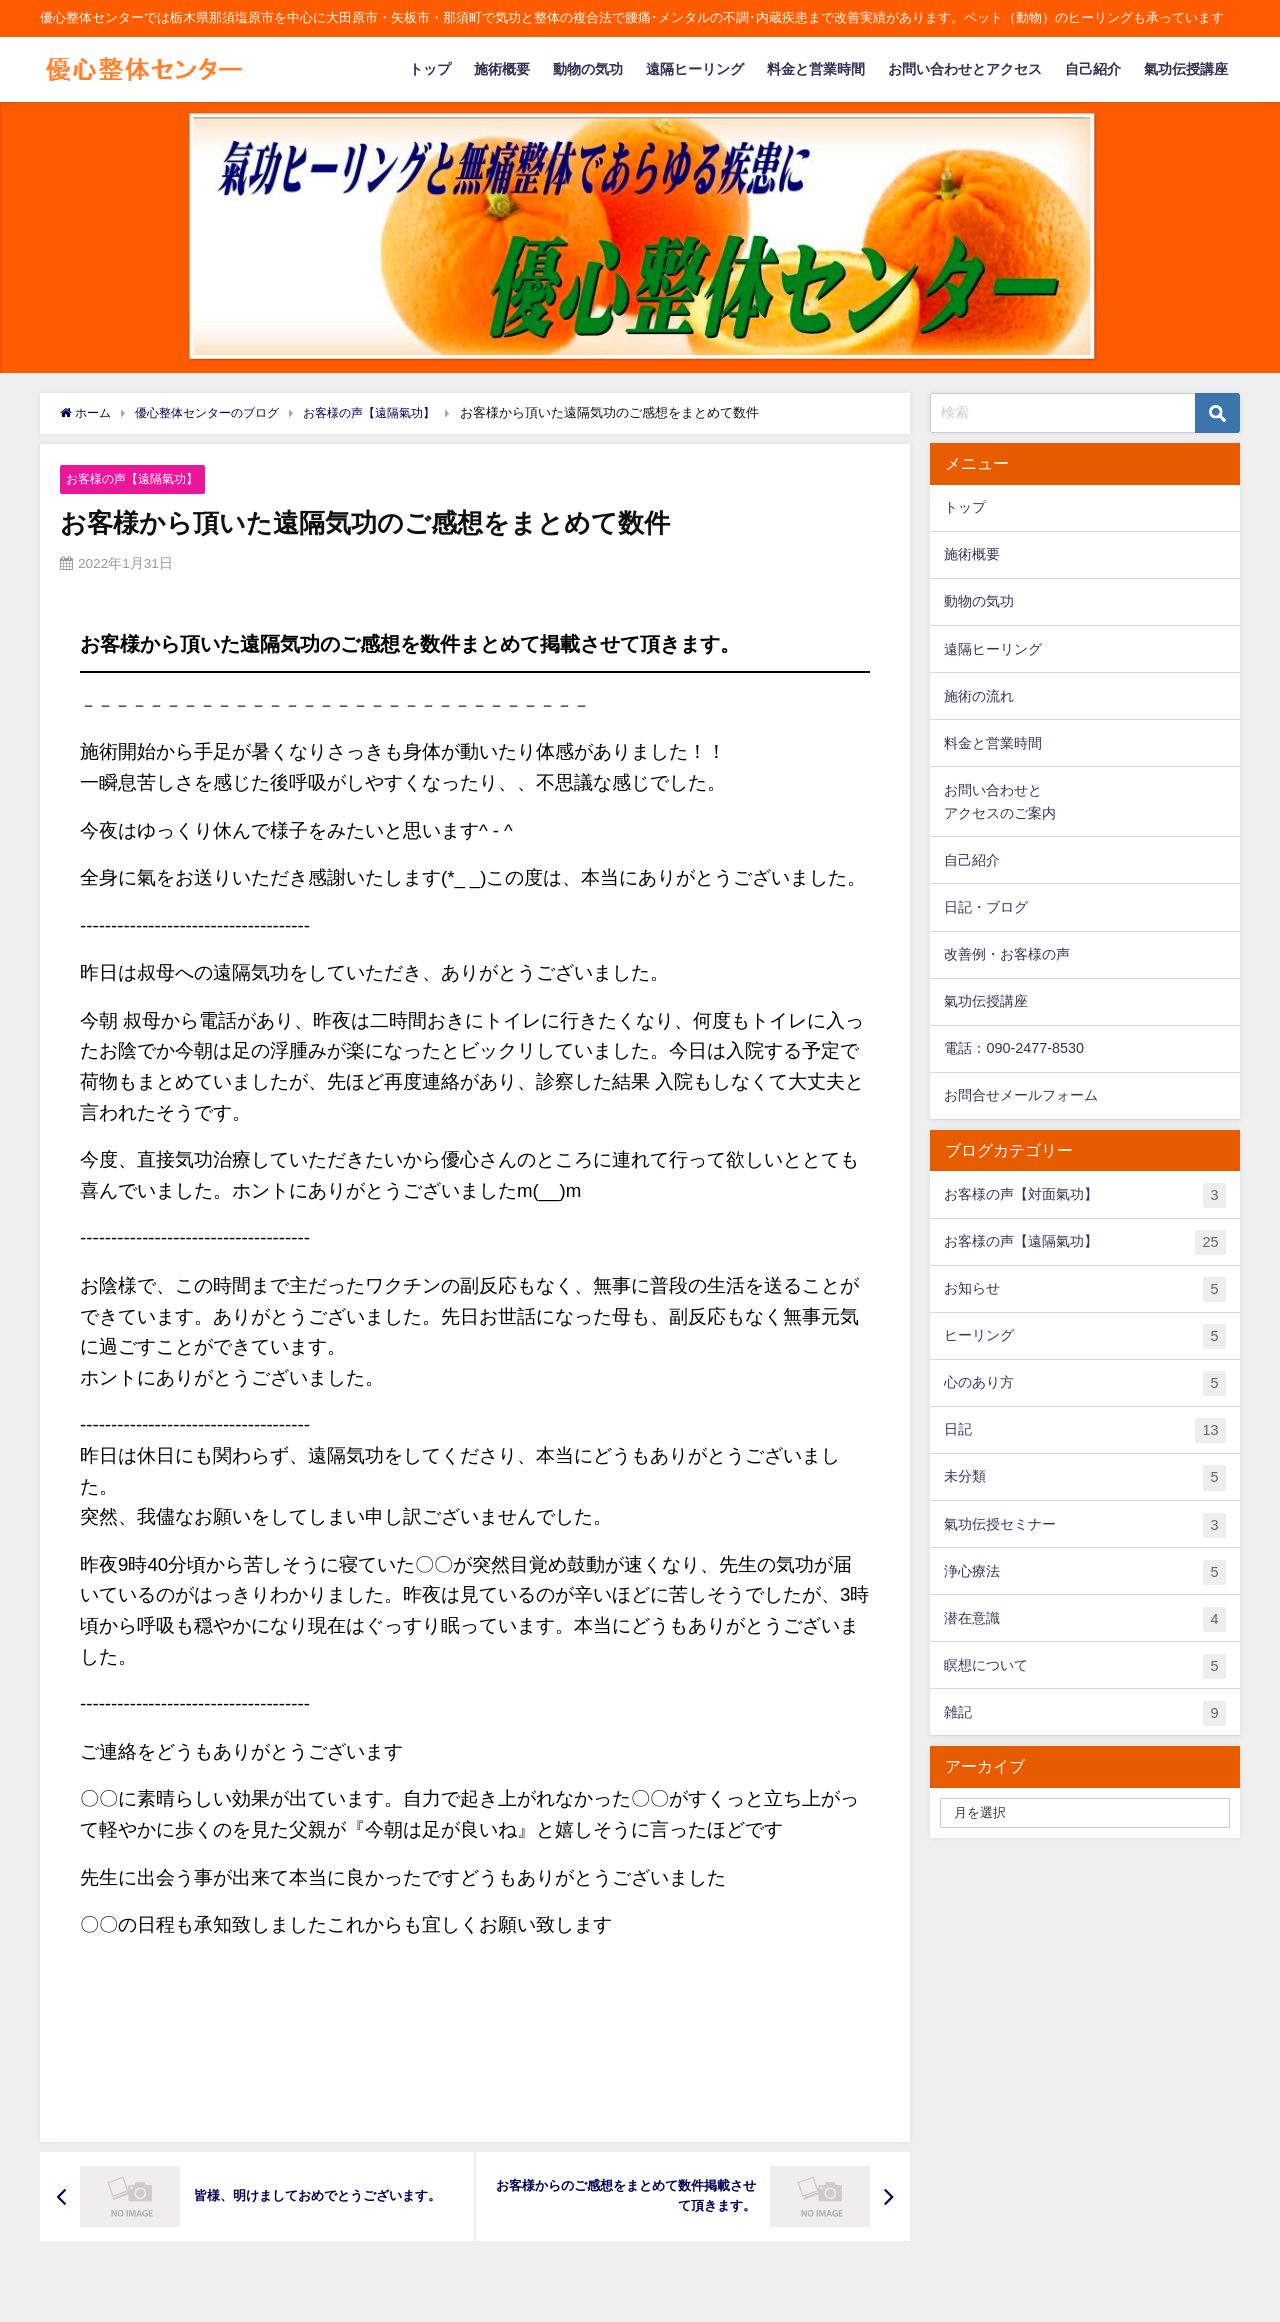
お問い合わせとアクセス (965, 69)
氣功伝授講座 (1186, 69)
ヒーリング (1084, 1336)
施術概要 (502, 69)
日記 (1084, 1430)
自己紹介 (1093, 69)
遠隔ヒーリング (695, 69)
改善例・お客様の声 (1007, 954)
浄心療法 (1084, 1572)
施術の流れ (979, 696)
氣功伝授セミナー (1084, 1525)
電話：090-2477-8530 (1014, 1048)
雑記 (1084, 1713)
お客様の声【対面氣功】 (1084, 1195)
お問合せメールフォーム (1021, 1095)
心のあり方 (1084, 1383)
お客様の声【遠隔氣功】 (137, 478)
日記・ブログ (986, 907)
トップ (430, 69)
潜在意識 (1084, 1619)
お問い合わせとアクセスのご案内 (1000, 801)
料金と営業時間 (816, 69)
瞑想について (1084, 1666)
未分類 (1084, 1477)
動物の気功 (588, 69)
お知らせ (1084, 1289)
